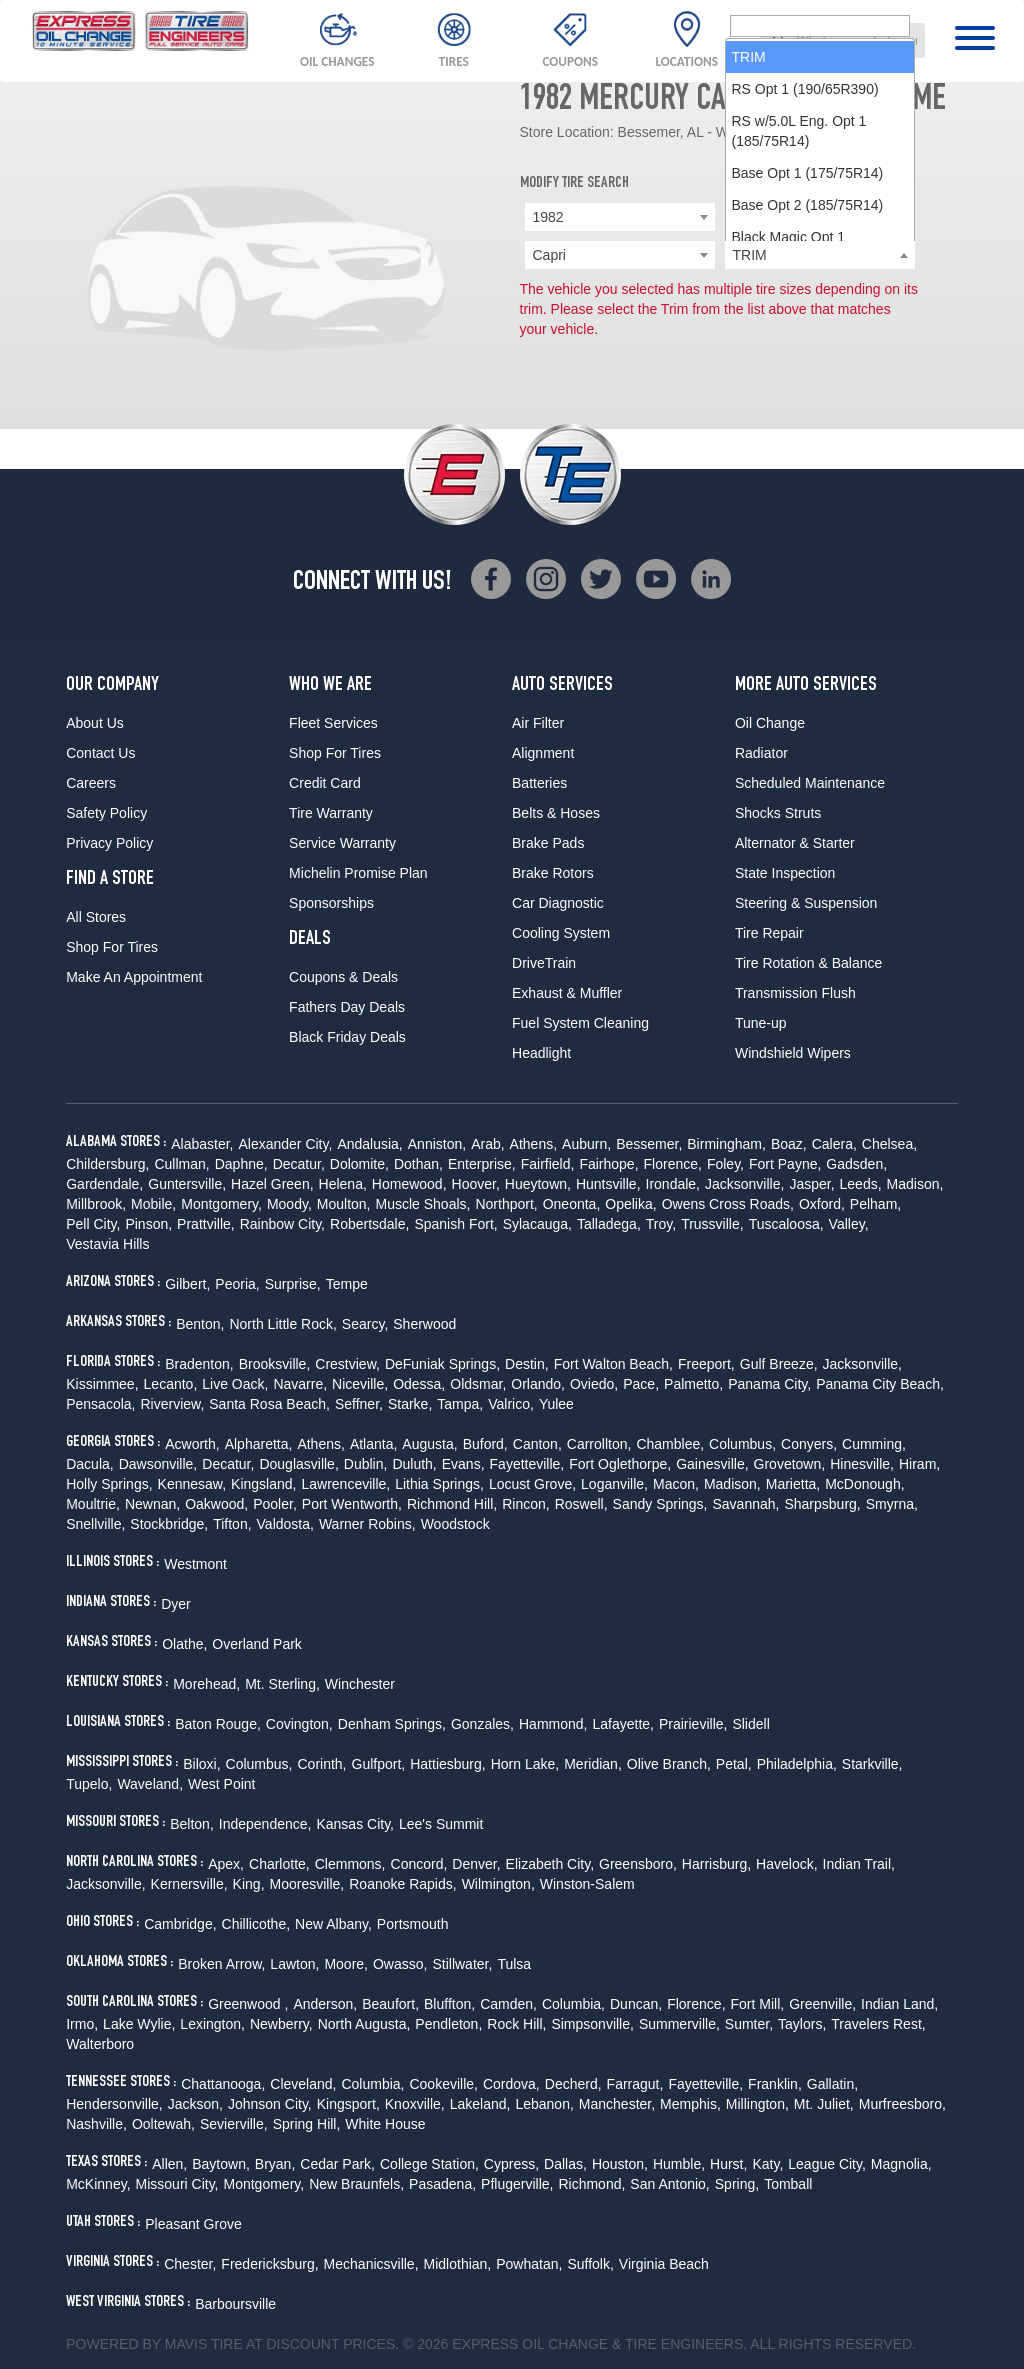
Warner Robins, (367, 1524)
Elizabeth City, (550, 1864)
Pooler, (275, 1504)
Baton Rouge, (218, 1724)
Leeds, (861, 1184)
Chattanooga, (223, 2084)
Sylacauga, (537, 1224)
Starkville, (872, 1764)
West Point (221, 1784)
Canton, (537, 1444)
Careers (91, 783)
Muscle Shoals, (423, 1204)
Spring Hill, (307, 2124)
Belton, (192, 1824)
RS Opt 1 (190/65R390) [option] (805, 319)
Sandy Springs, (660, 1504)
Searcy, (365, 1324)
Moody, (289, 1204)
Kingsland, (263, 1484)
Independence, (265, 1824)
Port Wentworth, (352, 1504)
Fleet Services (333, 723)
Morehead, (206, 1684)
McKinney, (98, 2184)
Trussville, (712, 1224)
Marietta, (793, 1484)
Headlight (541, 1053)
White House (385, 2124)
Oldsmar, (478, 1384)
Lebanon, (544, 2104)
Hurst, (728, 2164)
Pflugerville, (517, 2184)
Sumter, (749, 2024)
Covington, (299, 1724)
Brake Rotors (553, 873)
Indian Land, (899, 2004)
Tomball (788, 2184)
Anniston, (437, 1144)
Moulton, (344, 1204)
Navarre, (300, 1384)
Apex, (226, 1864)
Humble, (679, 2164)
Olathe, (184, 1644)
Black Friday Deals (347, 1037)
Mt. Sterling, (282, 1684)
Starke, (410, 1404)
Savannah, (746, 1504)
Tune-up (761, 1023)
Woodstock (455, 1524)
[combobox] (842, 40)
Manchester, (617, 2104)
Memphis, (690, 2104)
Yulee (556, 1404)
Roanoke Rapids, (402, 1884)
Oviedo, (594, 1384)
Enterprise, (482, 1164)
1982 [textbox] (548, 217)
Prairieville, (693, 1724)
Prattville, (206, 1224)
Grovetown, (790, 1464)
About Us (95, 723)
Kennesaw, (192, 1484)
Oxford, (822, 1204)
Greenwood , (248, 2004)
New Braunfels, (356, 2184)
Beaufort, (390, 2004)
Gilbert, (187, 1284)
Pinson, (148, 1224)
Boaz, (789, 1144)
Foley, (725, 1164)
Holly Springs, (109, 1484)
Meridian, (593, 1764)
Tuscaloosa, (786, 1224)
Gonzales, (482, 1724)
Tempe (347, 1284)
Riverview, (172, 1404)
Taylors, (802, 2024)
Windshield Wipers (793, 1053)
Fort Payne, (785, 1164)
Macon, (676, 1484)
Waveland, (150, 1784)
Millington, (757, 2104)
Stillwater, (462, 1964)
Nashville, (96, 2124)
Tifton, (232, 1524)
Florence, (673, 1164)
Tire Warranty (331, 813)
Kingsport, (348, 2104)
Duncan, (636, 2004)
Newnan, (152, 1504)
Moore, (346, 1964)
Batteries (539, 783)
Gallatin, (832, 2084)
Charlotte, (279, 1864)
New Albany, (333, 1924)
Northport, (506, 1204)
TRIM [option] (749, 287)
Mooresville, (307, 1884)
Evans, (463, 1464)
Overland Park (256, 1644)
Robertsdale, (369, 1224)
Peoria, (237, 1284)
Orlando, (538, 1384)
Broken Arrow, (221, 1964)
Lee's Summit (441, 1824)
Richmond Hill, (452, 1504)
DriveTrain (544, 963)
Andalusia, (369, 1144)
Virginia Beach (664, 2264)
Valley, (849, 1224)
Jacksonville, (744, 1184)
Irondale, (673, 1184)
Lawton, (294, 1964)
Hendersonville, (114, 2104)
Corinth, (321, 1764)
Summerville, (679, 2024)
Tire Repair (769, 933)
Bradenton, (199, 1364)
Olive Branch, (669, 1764)
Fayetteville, (527, 1464)
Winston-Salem (587, 1884)
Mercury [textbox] (758, 217)
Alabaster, (202, 1144)
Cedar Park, (337, 2164)
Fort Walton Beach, (613, 1364)
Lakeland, (480, 2104)
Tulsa (514, 1964)
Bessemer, (649, 1144)
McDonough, (864, 1484)
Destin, (527, 1364)
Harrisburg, (716, 1864)
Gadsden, (856, 1164)
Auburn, (586, 1144)
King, (249, 1884)
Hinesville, (862, 1464)
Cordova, (511, 2084)
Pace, (641, 1384)
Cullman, (181, 1164)
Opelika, (630, 1204)
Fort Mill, (758, 2004)
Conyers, (809, 1444)
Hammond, (553, 1724)
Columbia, (573, 2004)
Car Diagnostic (558, 903)
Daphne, (241, 1164)
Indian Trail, (859, 1864)
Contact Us (100, 753)
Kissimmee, (102, 1384)
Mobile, (153, 1204)
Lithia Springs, (439, 1484)
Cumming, (874, 1444)
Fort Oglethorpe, (620, 1464)
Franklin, (775, 2084)
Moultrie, (93, 1504)
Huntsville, (608, 1184)
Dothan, (418, 1164)
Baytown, (221, 2164)
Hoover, (476, 1184)
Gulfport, (379, 1764)
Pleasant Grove (193, 2224)
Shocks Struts (778, 813)
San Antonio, (669, 2184)
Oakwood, (216, 1504)
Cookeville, (443, 2084)
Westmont (195, 1564)
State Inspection (785, 873)
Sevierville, (234, 2124)
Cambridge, (180, 1924)
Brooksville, (275, 1364)
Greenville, (822, 2004)
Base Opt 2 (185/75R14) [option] (808, 435)
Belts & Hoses (556, 813)
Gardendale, (104, 1184)
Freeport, (706, 1364)
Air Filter (538, 723)
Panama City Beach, (880, 1384)
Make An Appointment (134, 977)
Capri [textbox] (549, 255)
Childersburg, (107, 1164)
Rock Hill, (516, 2024)
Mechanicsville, (371, 2264)
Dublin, (366, 1464)
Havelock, (786, 1864)
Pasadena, (442, 2184)
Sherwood (424, 1324)
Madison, (915, 1184)
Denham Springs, (392, 1724)
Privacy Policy (109, 843)
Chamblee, (670, 1444)
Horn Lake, (525, 1764)
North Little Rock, (282, 1324)
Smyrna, (892, 1504)
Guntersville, (187, 1184)
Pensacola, (100, 1404)
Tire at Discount (275, 2344)
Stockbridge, (169, 1524)
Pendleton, (448, 2024)
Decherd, (573, 2084)
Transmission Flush (795, 993)
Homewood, (409, 1184)
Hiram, (919, 1464)
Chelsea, (889, 1144)
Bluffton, (449, 2004)
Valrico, (511, 1404)
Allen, (169, 2164)
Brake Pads (548, 843)
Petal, (734, 1764)
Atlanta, (373, 1444)
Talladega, (609, 1224)
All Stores (96, 917)
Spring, (737, 2184)
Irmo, (82, 2024)
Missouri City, (177, 2184)
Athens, (533, 1144)
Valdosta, (285, 1524)
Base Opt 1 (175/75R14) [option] (808, 403)
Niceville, (360, 1384)
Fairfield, (548, 1164)
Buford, (485, 1444)
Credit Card (325, 783)
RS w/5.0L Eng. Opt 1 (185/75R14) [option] (799, 361)
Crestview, (347, 1364)
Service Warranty (342, 843)
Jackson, (195, 2104)
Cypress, (511, 2164)
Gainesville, (712, 1464)
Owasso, (400, 1964)
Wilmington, (498, 1884)
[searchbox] (820, 256)
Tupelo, (89, 1784)
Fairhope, (608, 1164)
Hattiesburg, (447, 1764)
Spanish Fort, (455, 1224)
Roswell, (581, 1504)
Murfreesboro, (902, 2104)
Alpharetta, (259, 1444)
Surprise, (293, 1284)
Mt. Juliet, (824, 2104)
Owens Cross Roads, (728, 1204)
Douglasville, (298, 1464)
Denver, (476, 1864)
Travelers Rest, (878, 2024)
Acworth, (192, 1444)
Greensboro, (638, 1864)
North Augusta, (364, 2024)
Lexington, (212, 2024)
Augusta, (429, 1444)
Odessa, (419, 1384)
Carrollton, (599, 1444)
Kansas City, (355, 1824)
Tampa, (460, 1404)
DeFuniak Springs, (442, 1364)
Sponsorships (331, 903)
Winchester (360, 1684)
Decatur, (299, 1164)
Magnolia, (901, 2164)
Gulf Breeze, (779, 1364)
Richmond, (591, 2184)
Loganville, (614, 1484)
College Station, (429, 2164)
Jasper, (811, 1184)
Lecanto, (171, 1384)
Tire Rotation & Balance (808, 963)
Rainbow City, (282, 1224)
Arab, (487, 1144)
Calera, (834, 1144)
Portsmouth (413, 1924)
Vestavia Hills (107, 1244)
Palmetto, (693, 1384)
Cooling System (561, 933)
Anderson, (325, 2004)
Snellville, (95, 1524)
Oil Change (770, 723)
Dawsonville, (158, 1464)
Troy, (661, 1224)
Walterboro (100, 2044)
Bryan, (275, 2164)
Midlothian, (458, 2264)
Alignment (543, 753)
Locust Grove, (532, 1484)
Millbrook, (96, 1204)
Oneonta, (572, 1204)
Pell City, (93, 1224)
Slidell (750, 1724)
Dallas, (565, 2164)
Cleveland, (303, 2084)
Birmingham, (726, 1144)
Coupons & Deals (343, 977)
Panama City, (769, 1384)
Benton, (200, 1324)
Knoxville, (415, 2104)
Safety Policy (106, 813)
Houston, (620, 2164)
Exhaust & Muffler (567, 993)
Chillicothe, (256, 1924)
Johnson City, (270, 2104)
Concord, (419, 1864)
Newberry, (281, 2024)
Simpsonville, (592, 2024)
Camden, (508, 2004)
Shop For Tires (112, 947)
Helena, (343, 1184)
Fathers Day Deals (347, 1007)
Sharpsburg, (822, 1504)
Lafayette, (623, 1724)
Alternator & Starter (795, 843)
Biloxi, (201, 1764)
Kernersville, (189, 1884)
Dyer (176, 1604)
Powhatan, (529, 2264)
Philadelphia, (797, 1764)
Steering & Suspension (806, 903)
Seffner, (359, 1404)
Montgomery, (221, 1204)
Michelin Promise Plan (358, 873)
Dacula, (89, 1464)
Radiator (761, 753)
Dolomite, (359, 1164)
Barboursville (235, 2304)
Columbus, (742, 1444)
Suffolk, (590, 2264)
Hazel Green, (272, 1184)
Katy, (767, 2164)
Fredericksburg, (269, 2264)
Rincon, (525, 1504)
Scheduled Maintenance (810, 783)
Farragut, (635, 2084)
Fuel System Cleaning (580, 1023)
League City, (827, 2164)
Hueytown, (538, 1184)
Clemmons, (350, 1864)
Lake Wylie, (139, 2024)
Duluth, (414, 1464)
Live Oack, (235, 1384)
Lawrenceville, (345, 1484)
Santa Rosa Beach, (269, 1404)
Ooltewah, (163, 2124)
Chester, (190, 2264)
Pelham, (875, 1204)
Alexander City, (285, 1144)
